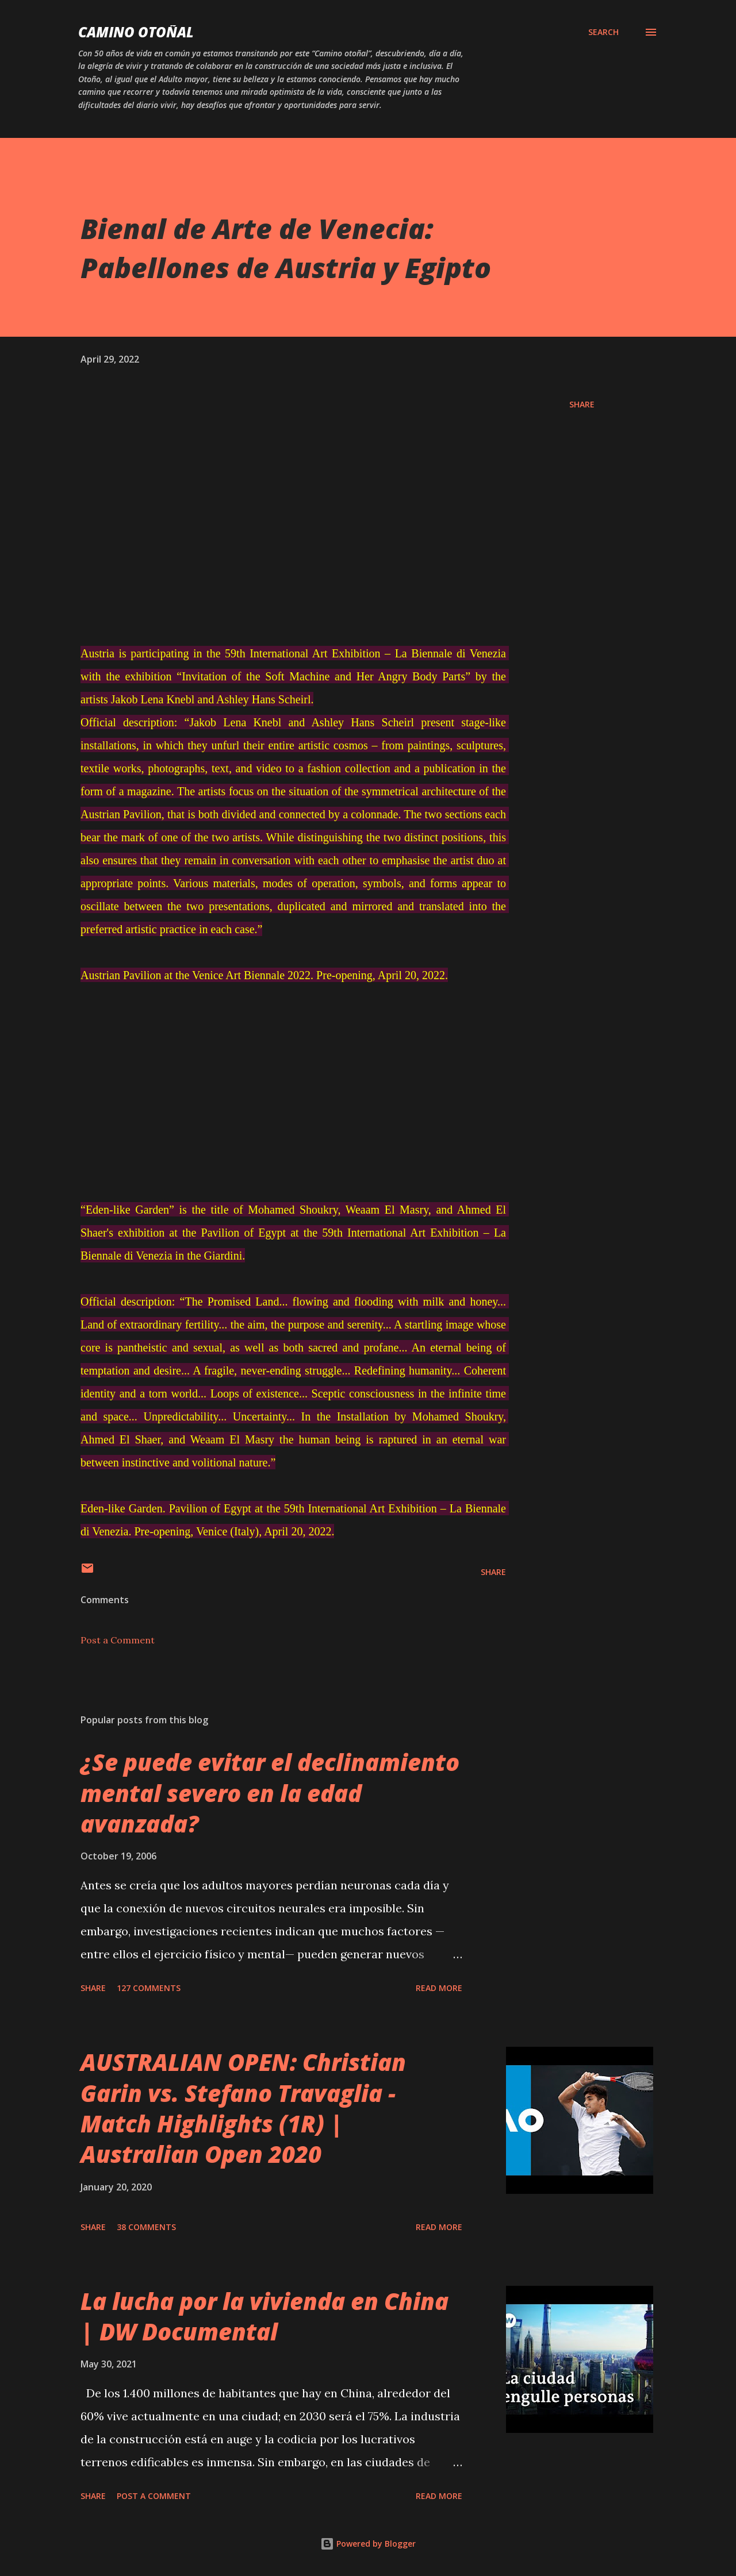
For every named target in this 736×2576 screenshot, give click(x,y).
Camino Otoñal (136, 31)
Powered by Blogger (368, 2543)
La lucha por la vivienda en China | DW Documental (264, 2316)
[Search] (603, 32)
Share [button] (582, 404)
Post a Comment (117, 1640)
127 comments (149, 1987)
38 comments (146, 2226)
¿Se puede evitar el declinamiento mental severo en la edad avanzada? (269, 1792)
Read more (439, 1987)
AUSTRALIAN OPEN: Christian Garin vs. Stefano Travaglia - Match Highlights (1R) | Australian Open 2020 (243, 2108)
